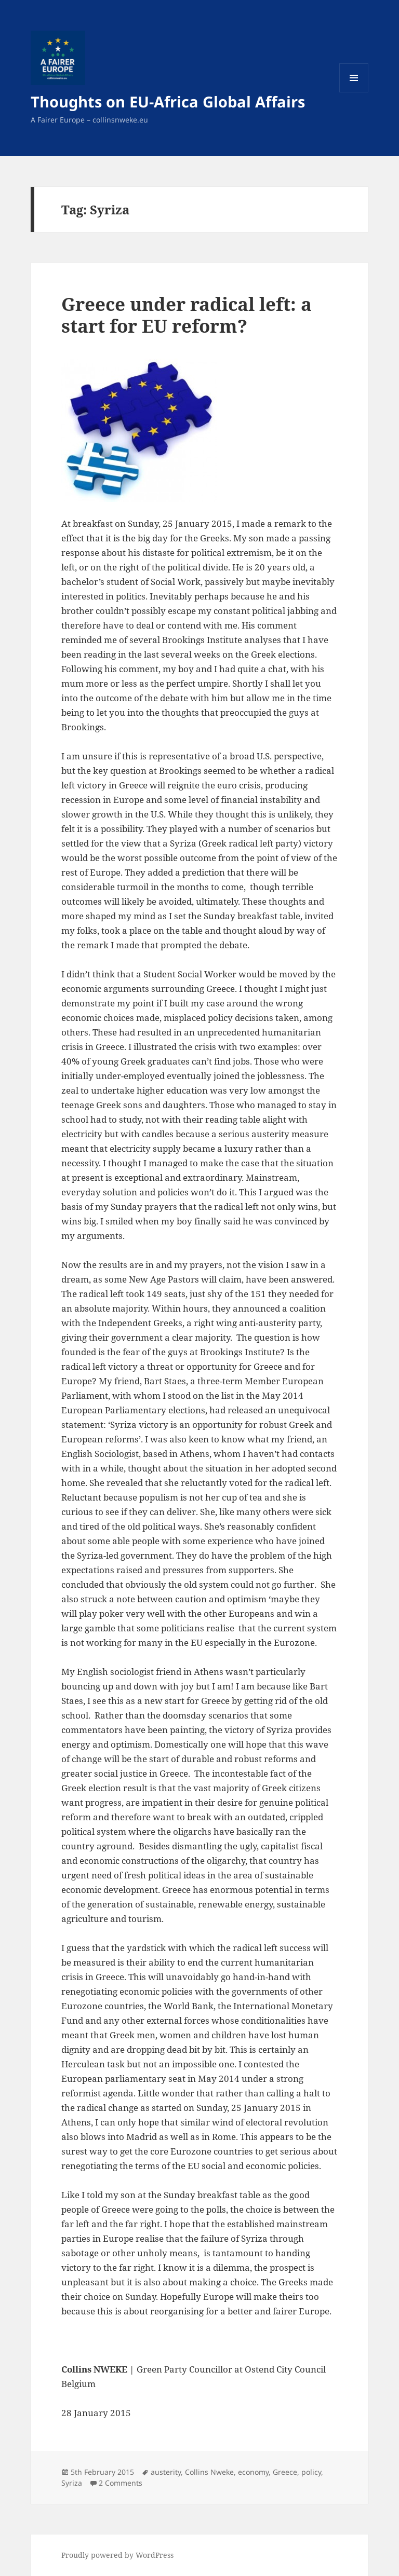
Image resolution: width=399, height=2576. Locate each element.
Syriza (71, 2483)
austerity (166, 2472)
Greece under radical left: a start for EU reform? (186, 315)
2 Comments (120, 2483)
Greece (285, 2472)
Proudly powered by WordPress (117, 2555)
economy (253, 2472)
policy (311, 2472)
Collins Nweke (209, 2472)
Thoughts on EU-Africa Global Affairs (168, 101)
